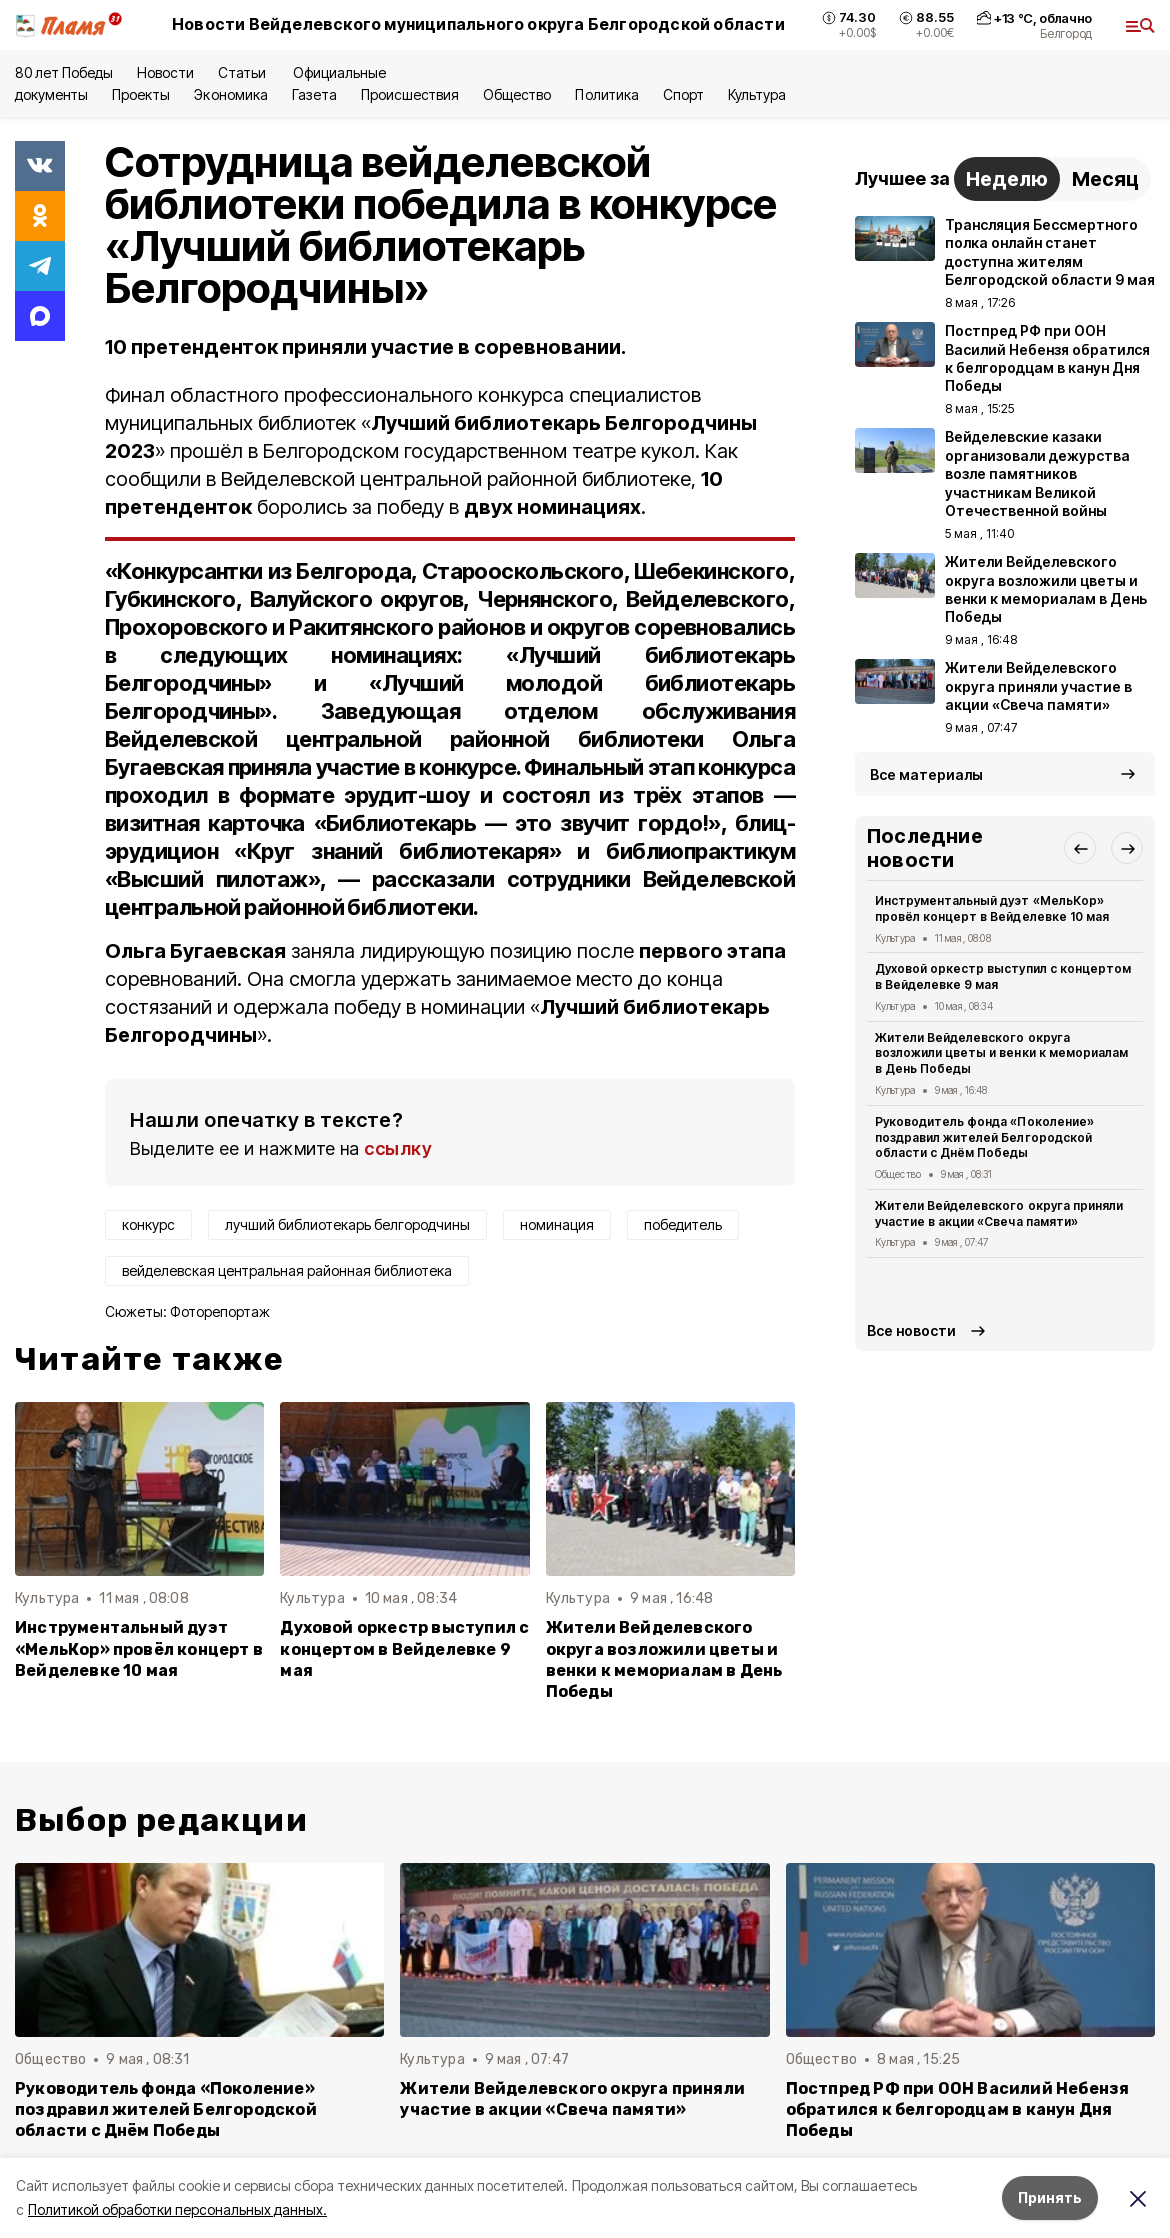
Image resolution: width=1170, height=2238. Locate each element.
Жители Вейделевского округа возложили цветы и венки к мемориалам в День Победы (664, 1659)
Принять (1050, 2197)
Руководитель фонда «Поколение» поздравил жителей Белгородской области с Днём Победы (984, 1137)
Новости (165, 72)
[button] (1080, 848)
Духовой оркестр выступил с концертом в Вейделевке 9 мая (404, 1648)
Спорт (683, 94)
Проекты (141, 94)
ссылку (398, 1148)
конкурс (148, 1224)
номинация (557, 1224)
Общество (517, 94)
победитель (683, 1224)
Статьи (243, 72)
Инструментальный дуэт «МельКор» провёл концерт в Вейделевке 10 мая (139, 1648)
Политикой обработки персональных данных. (177, 2209)
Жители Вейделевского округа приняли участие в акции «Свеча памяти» (999, 1213)
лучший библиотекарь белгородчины (347, 1224)
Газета (314, 94)
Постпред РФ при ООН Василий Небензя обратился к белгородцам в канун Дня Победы (958, 2109)
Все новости (911, 1330)
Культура (757, 94)
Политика (606, 94)
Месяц (1105, 179)
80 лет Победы (64, 72)
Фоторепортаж (220, 1311)
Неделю (1007, 179)
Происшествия (410, 94)
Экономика (230, 94)
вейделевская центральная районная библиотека (287, 1270)
